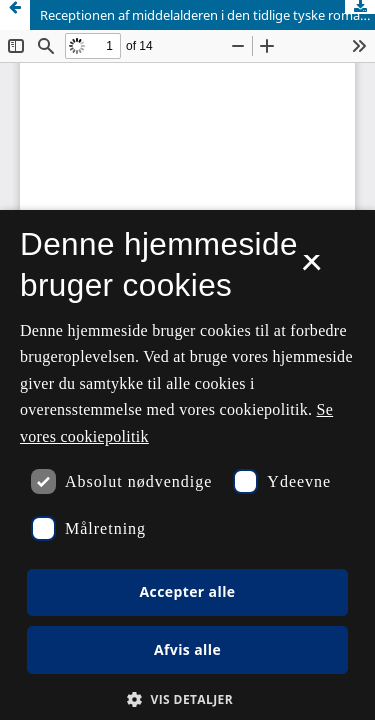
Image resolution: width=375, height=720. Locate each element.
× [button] (311, 269)
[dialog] (187, 465)
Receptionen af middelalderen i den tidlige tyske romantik (207, 15)
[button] (187, 699)
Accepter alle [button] (187, 591)
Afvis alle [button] (187, 649)
